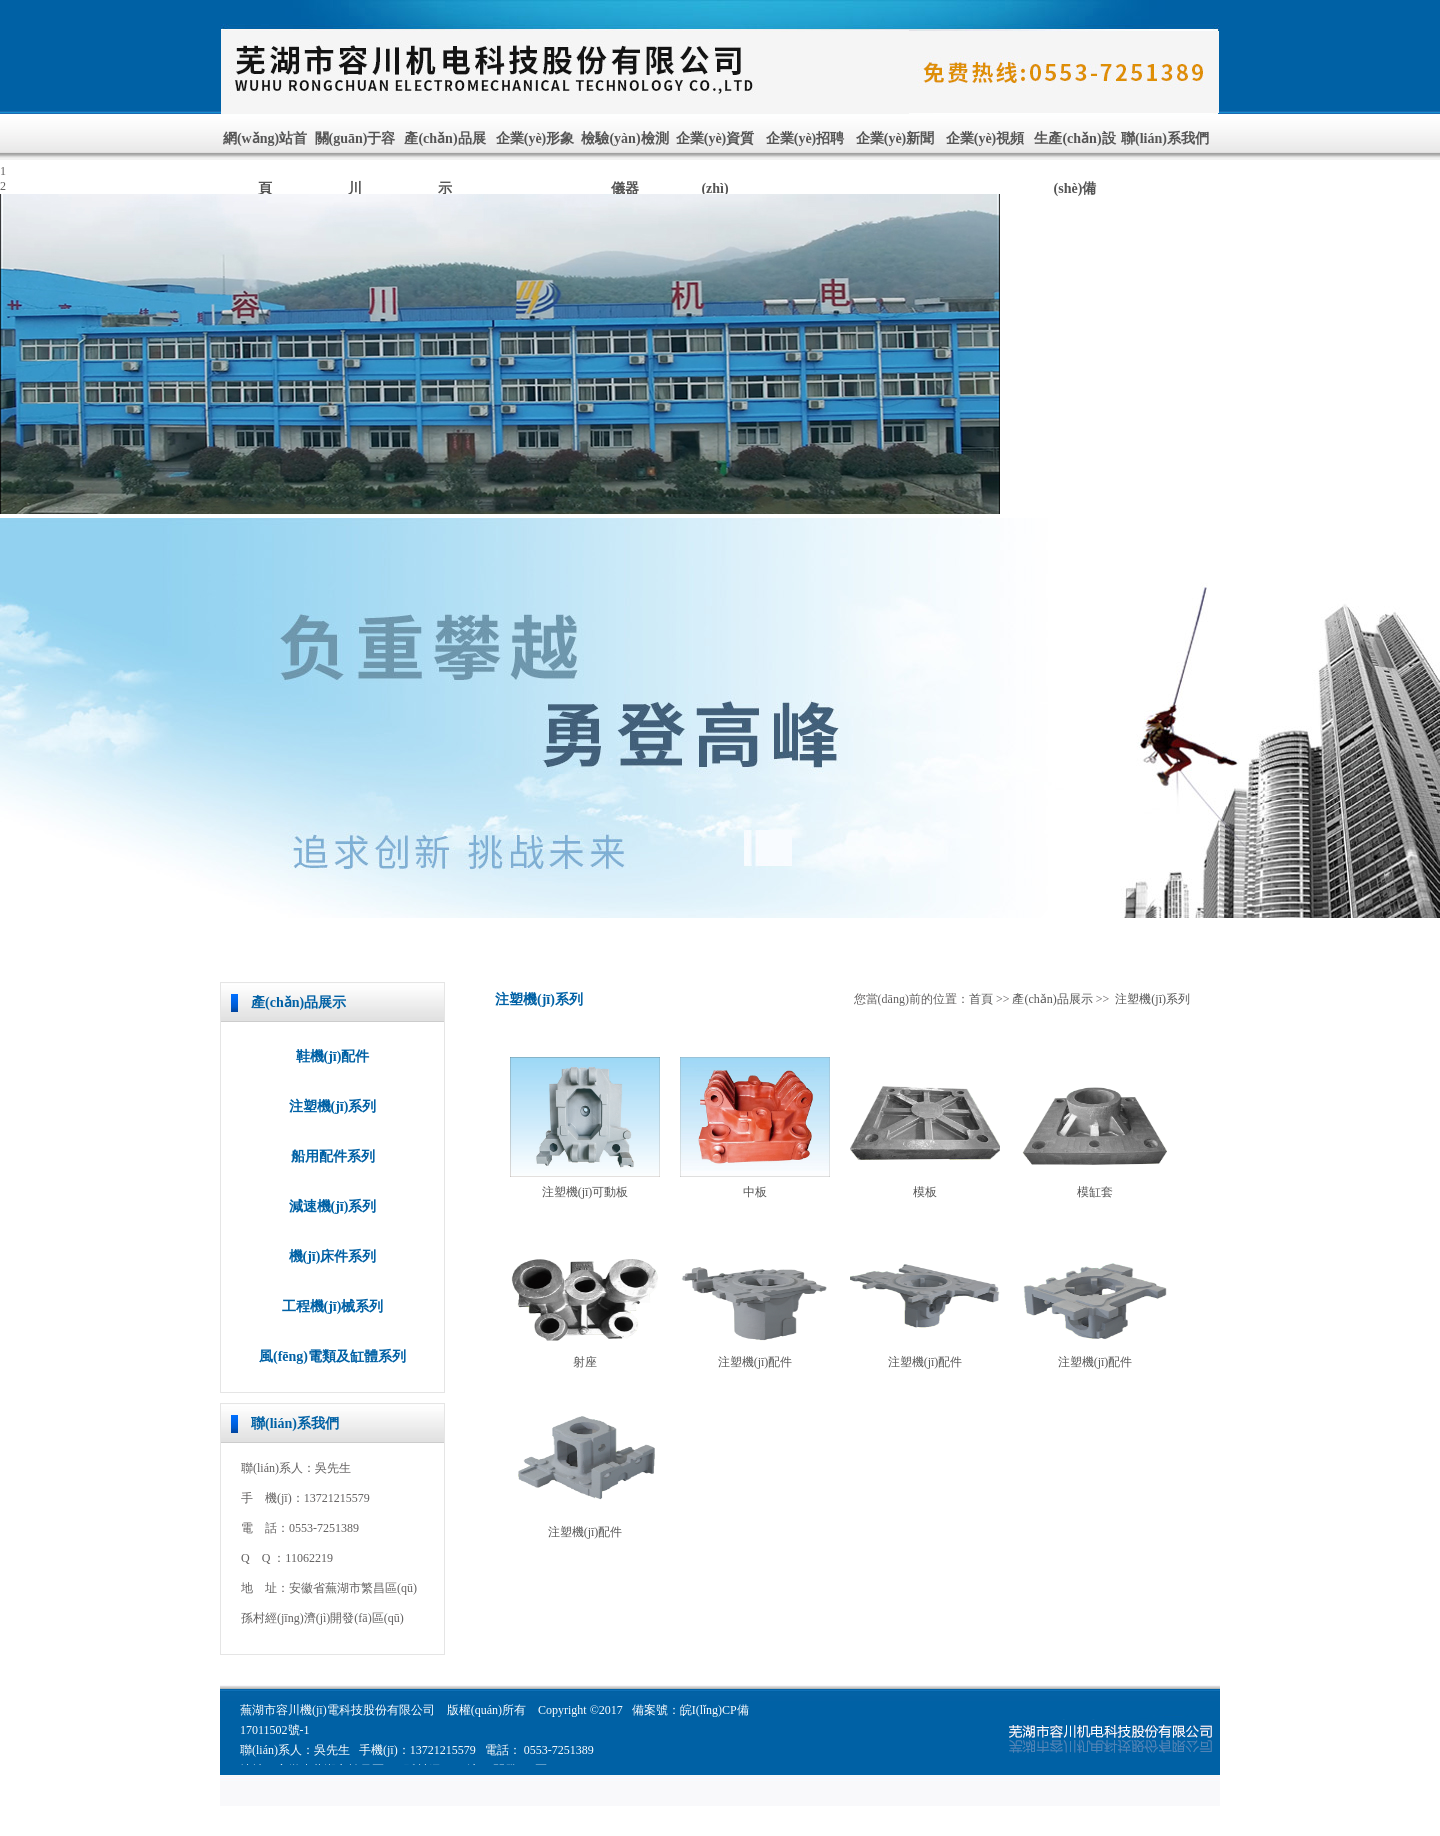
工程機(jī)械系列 (333, 1306)
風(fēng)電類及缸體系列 (332, 1356)
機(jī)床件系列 (333, 1256)
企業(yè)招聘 (805, 138)
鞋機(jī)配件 (333, 1056)
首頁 (981, 999)
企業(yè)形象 (535, 138)
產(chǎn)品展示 (1052, 999)
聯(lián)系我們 (1165, 138)
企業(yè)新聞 (895, 138)
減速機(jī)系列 (333, 1206)
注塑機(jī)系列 (333, 1106)
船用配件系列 (333, 1156)
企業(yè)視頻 (985, 138)
